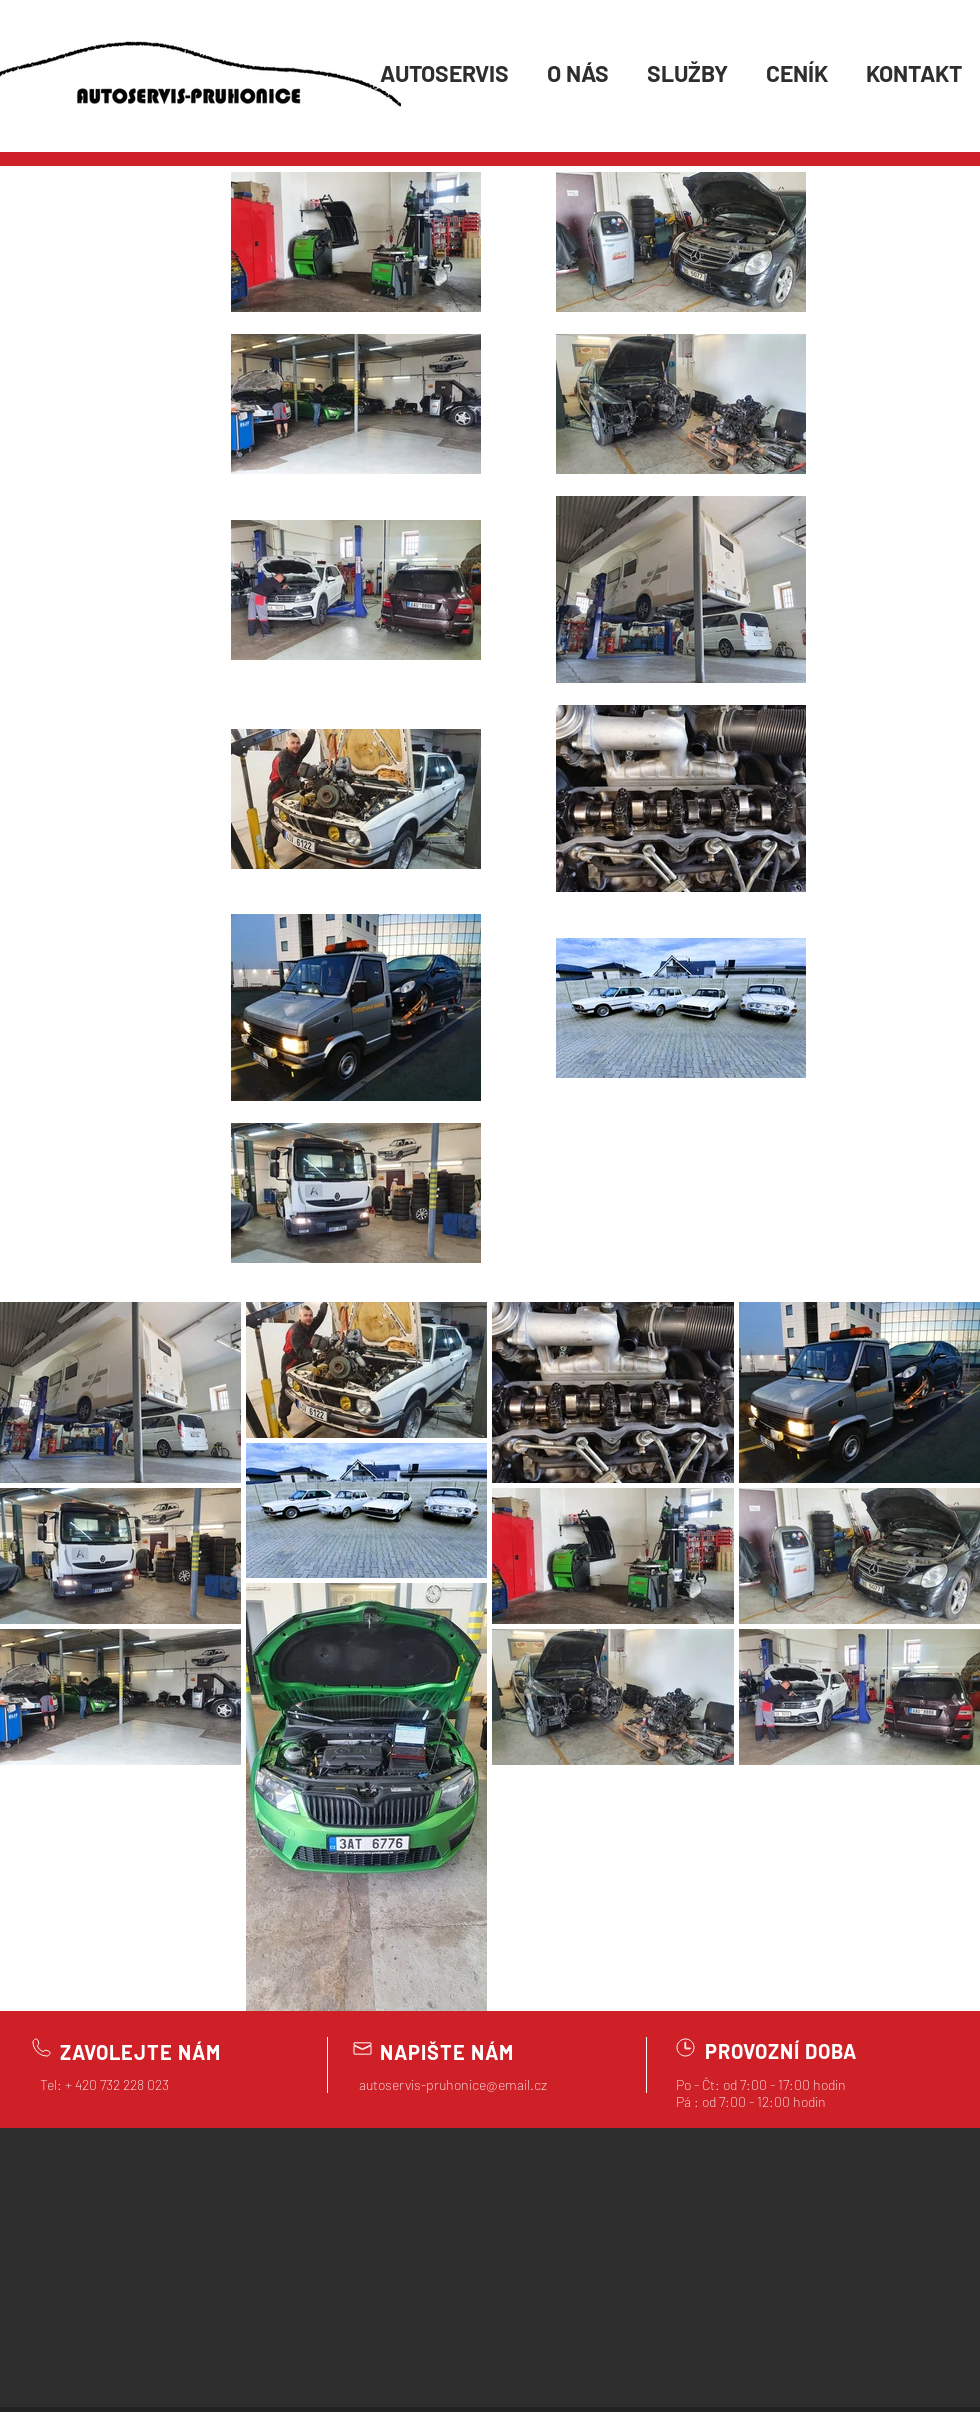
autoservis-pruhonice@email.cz (453, 2084)
